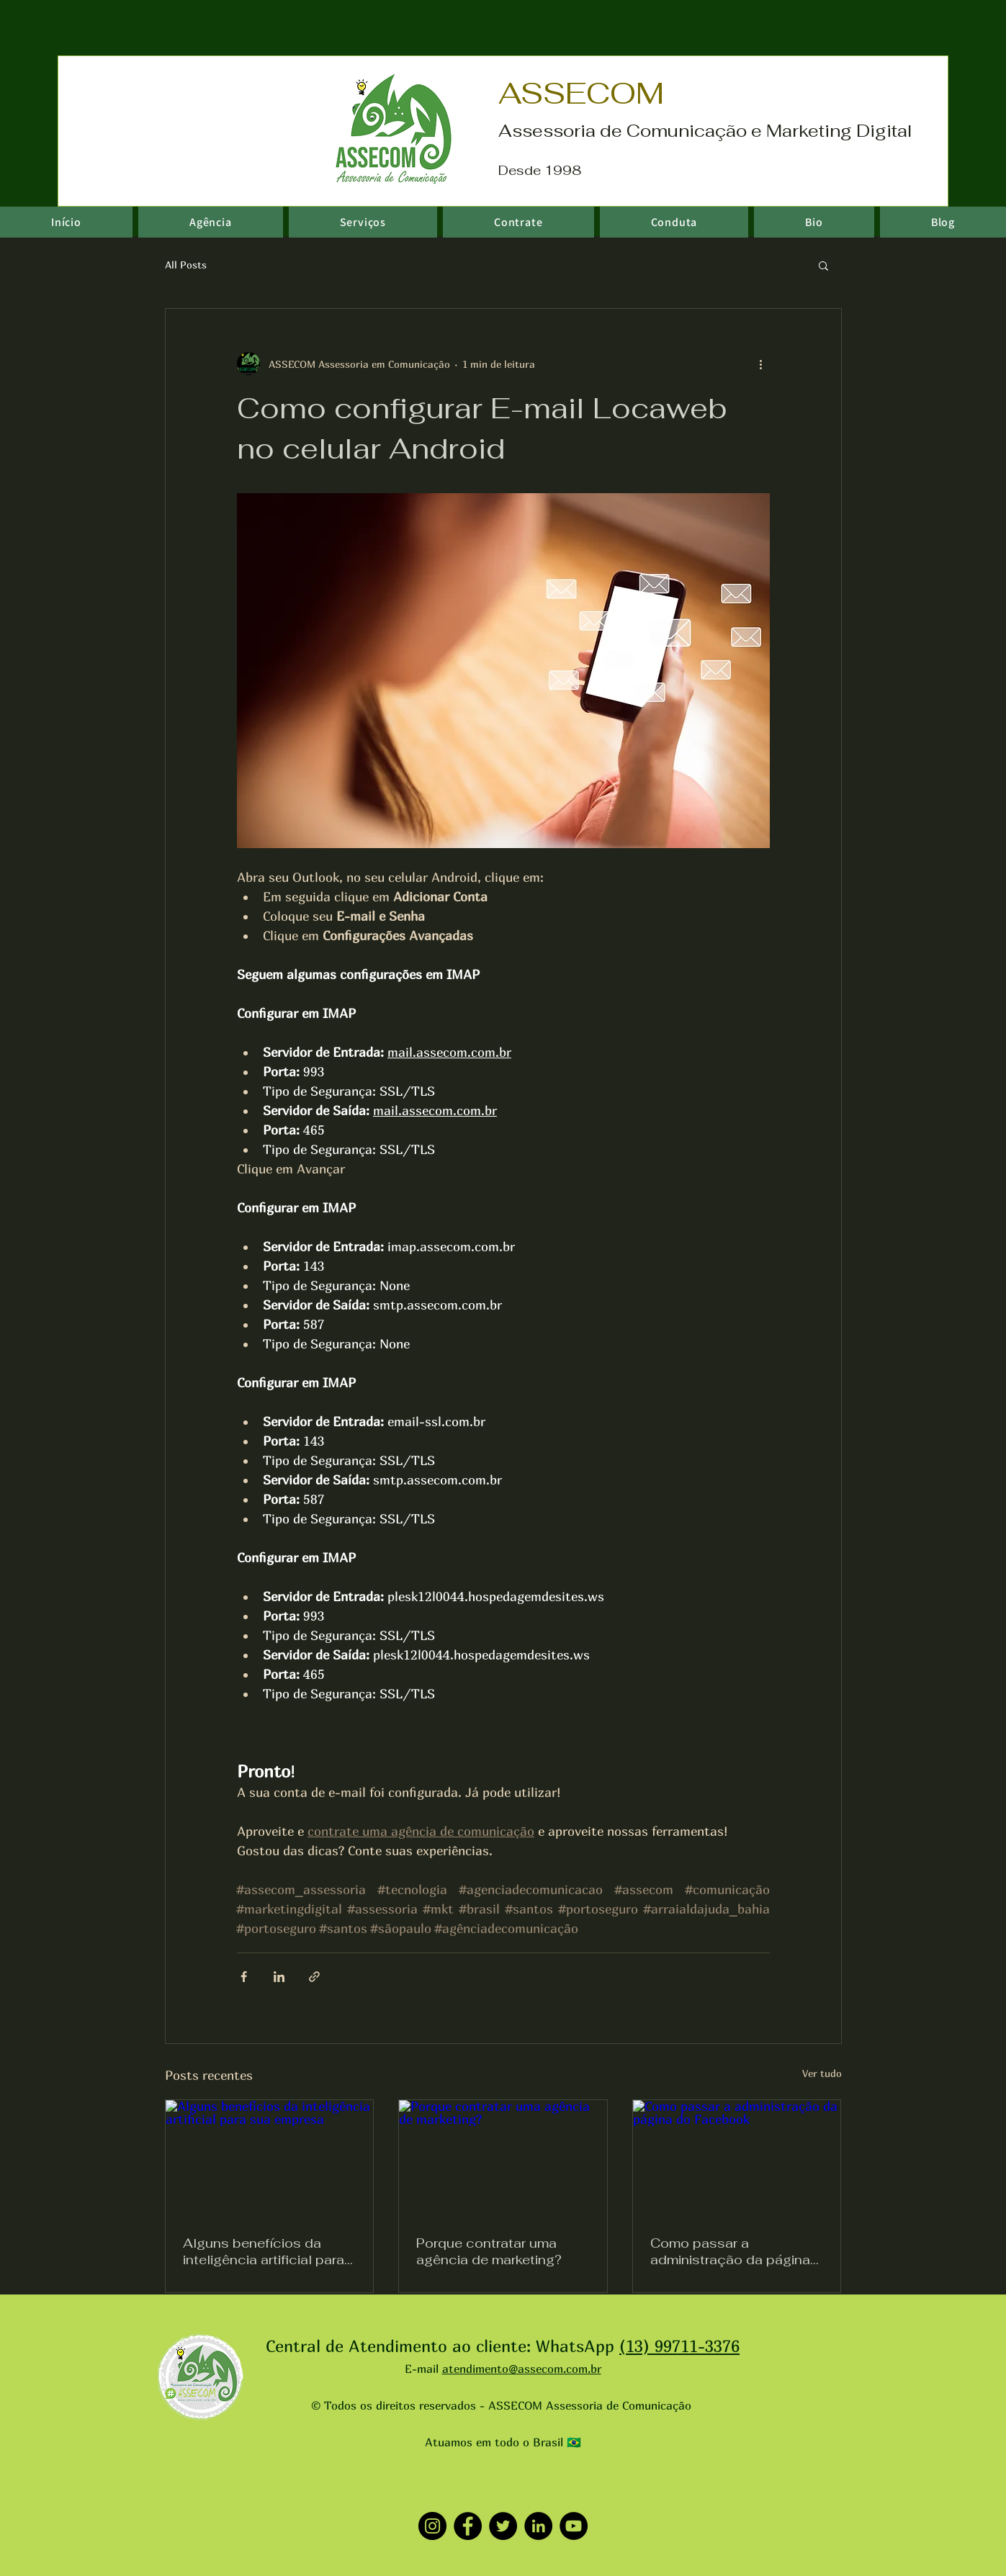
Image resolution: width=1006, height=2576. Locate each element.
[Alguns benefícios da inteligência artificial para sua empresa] (270, 2158)
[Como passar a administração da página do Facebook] (737, 2158)
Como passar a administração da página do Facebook (730, 2251)
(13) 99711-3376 (679, 2346)
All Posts (186, 264)
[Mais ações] (761, 363)
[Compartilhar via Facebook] (244, 1976)
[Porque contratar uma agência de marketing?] (503, 2158)
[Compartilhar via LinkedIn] (279, 1976)
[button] (823, 265)
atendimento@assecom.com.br (521, 2368)
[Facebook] (468, 2526)
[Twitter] (503, 2526)
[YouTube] (574, 2526)
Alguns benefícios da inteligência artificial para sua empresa (263, 2251)
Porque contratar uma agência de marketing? (489, 2251)
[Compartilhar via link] (314, 1976)
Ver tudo (822, 2073)
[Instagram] (432, 2526)
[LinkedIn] (538, 2526)
